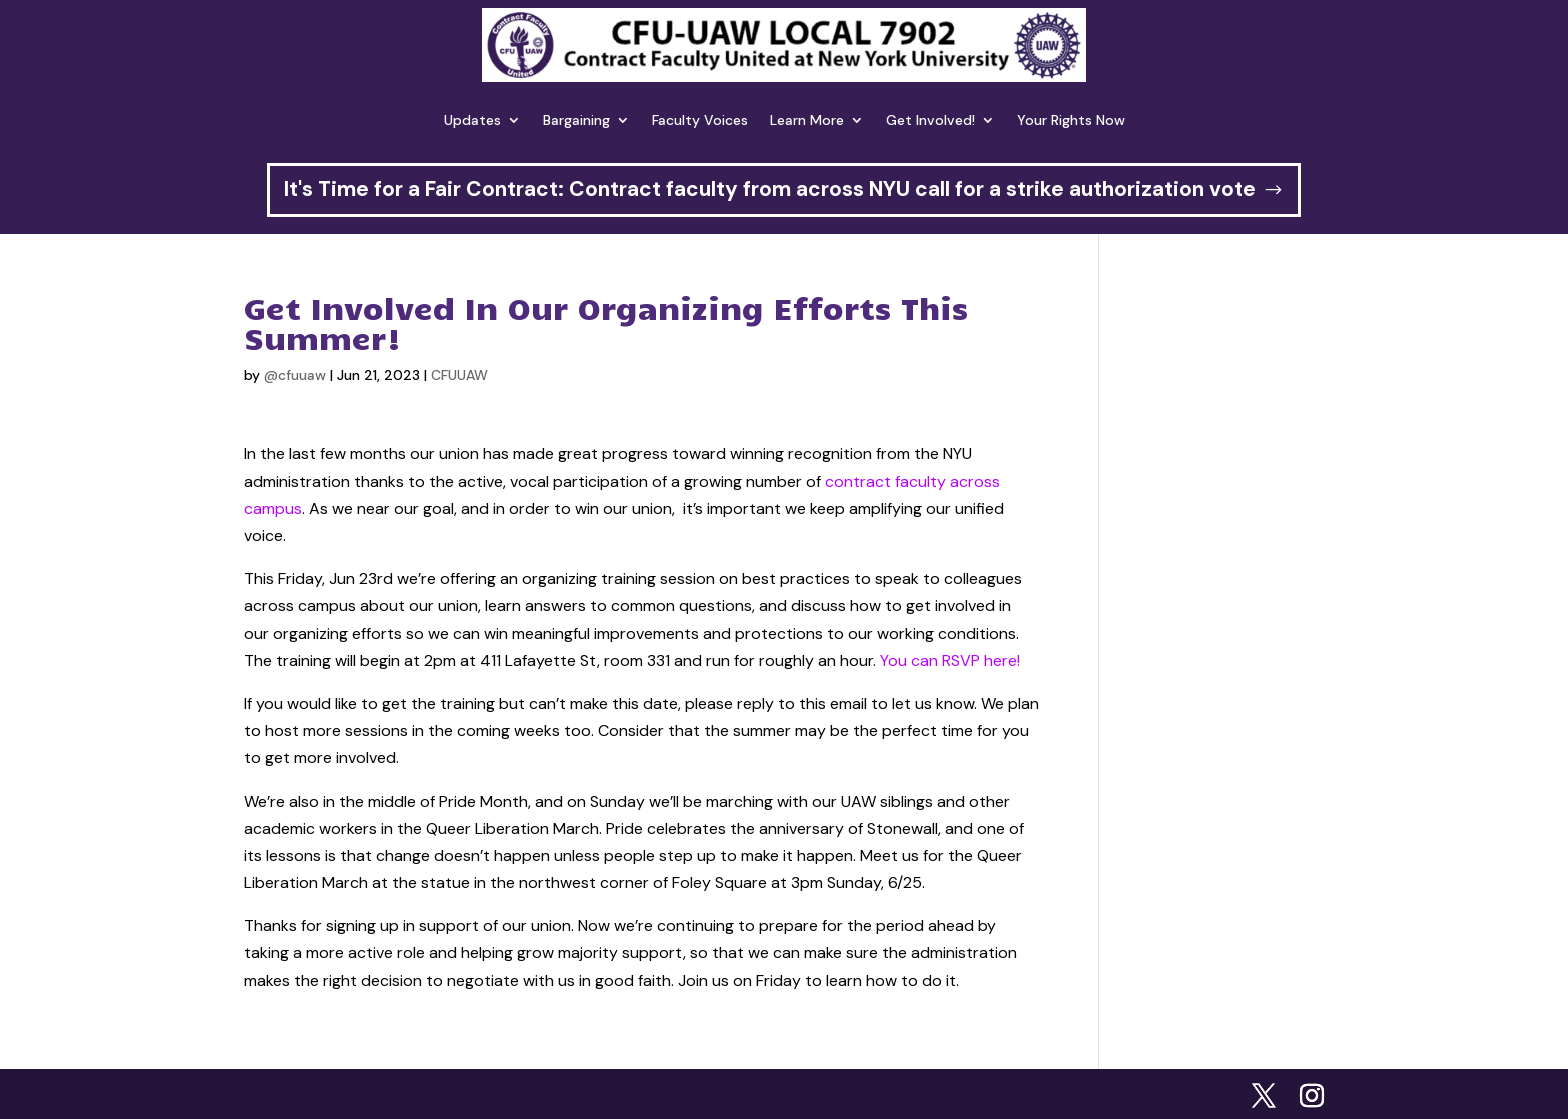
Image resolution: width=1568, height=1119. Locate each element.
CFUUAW (459, 375)
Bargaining (576, 120)
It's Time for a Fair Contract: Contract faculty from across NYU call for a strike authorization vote (770, 189)
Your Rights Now (1071, 120)
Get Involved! (930, 120)
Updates (472, 120)
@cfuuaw (295, 375)
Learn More (807, 120)
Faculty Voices (700, 120)
